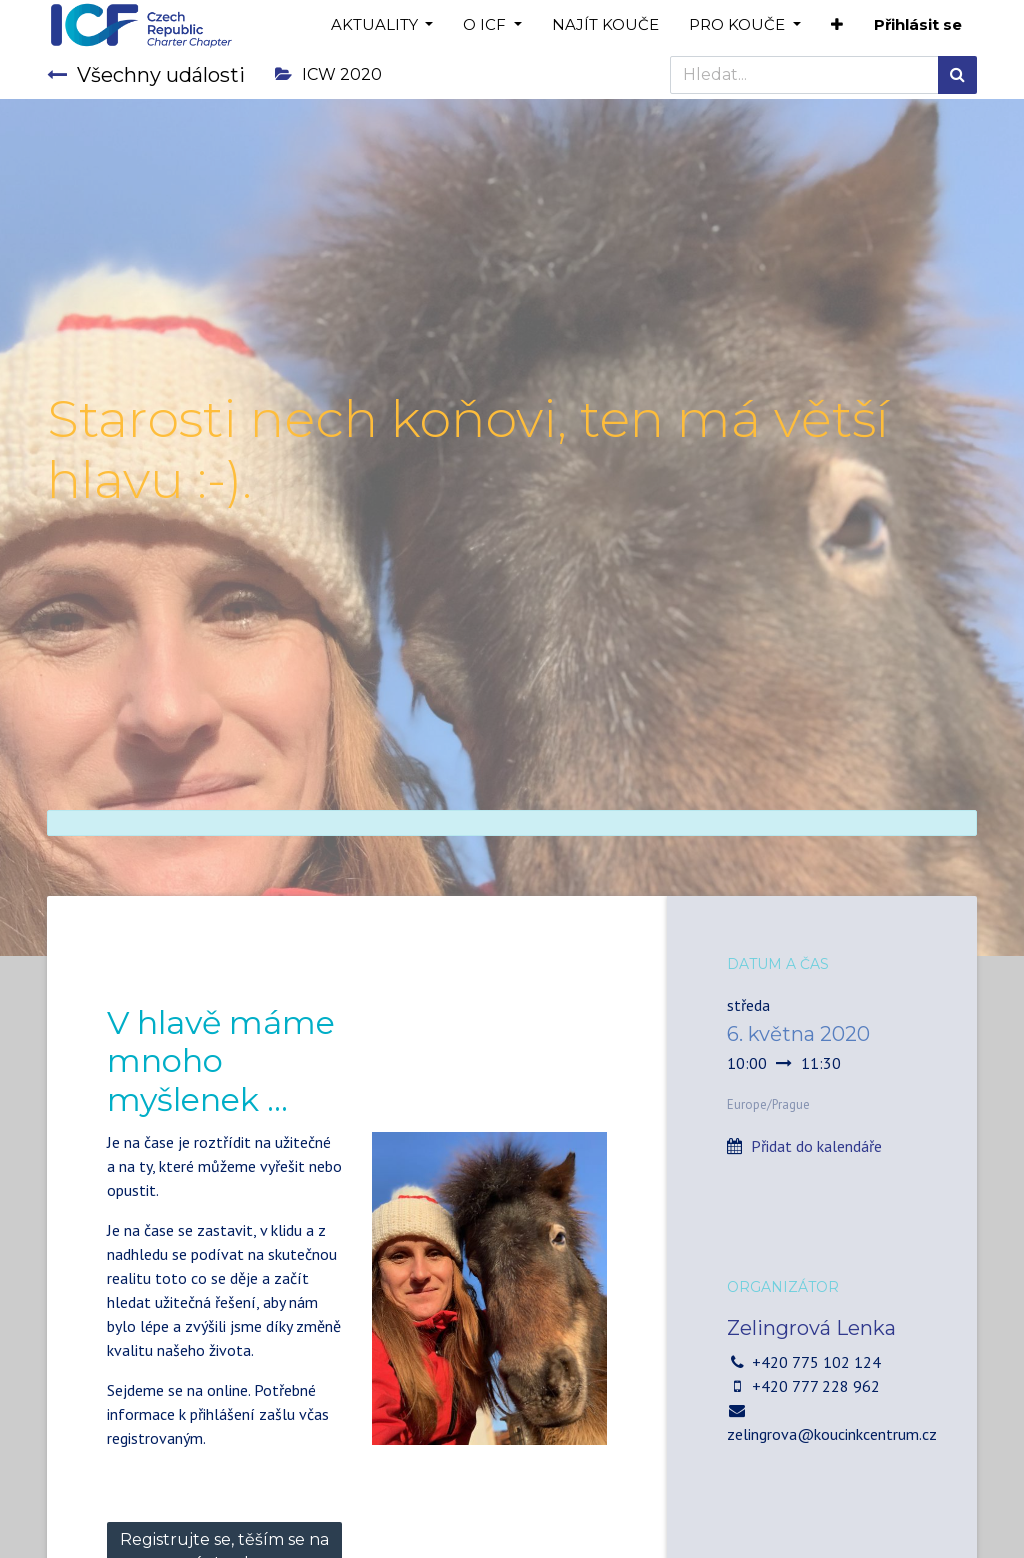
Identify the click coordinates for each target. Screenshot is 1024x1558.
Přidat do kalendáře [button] (816, 1146)
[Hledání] (957, 75)
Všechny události (146, 75)
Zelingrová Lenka (811, 1328)
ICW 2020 (328, 74)
